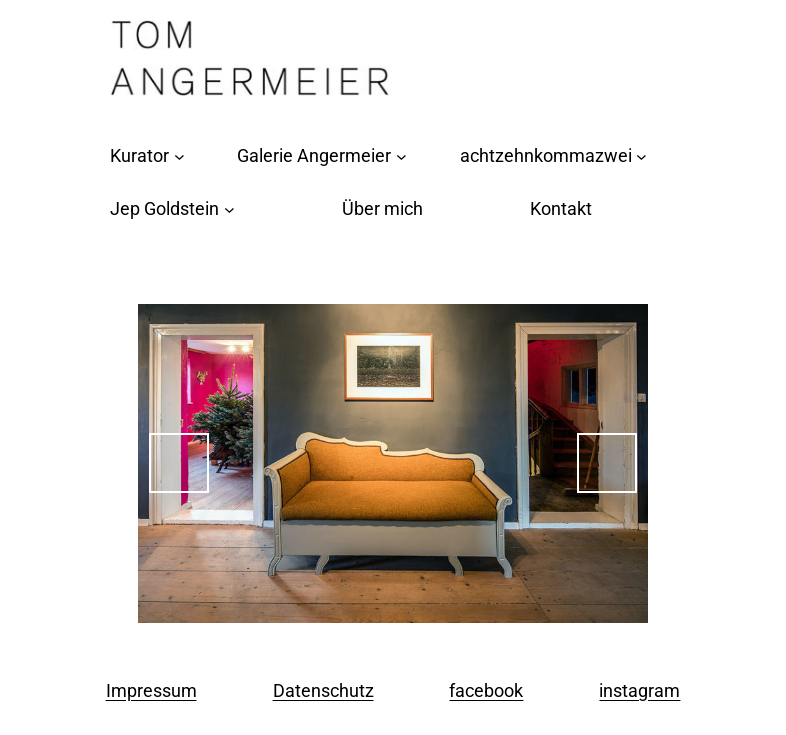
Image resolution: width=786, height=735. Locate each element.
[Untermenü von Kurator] (179, 156)
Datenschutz (323, 690)
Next (607, 463)
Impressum (151, 690)
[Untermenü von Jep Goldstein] (229, 209)
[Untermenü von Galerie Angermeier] (401, 156)
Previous (179, 463)
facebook (486, 690)
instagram (639, 690)
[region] (392, 463)
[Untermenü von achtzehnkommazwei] (641, 156)
